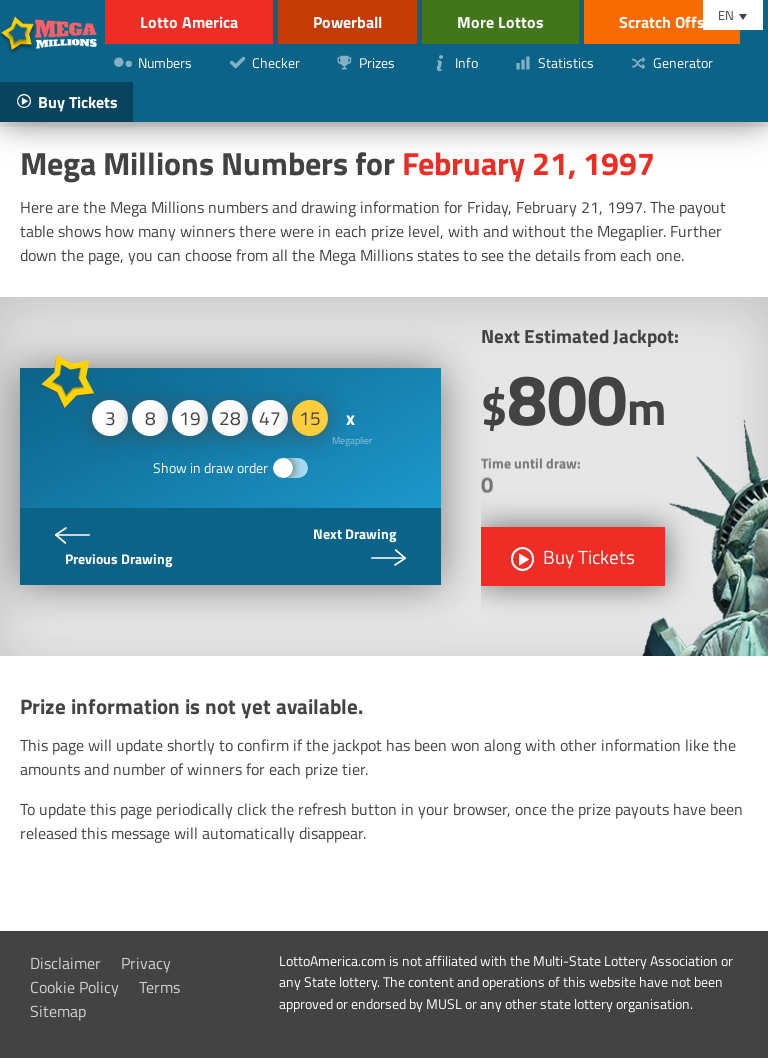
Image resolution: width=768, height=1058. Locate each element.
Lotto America (189, 22)
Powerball (347, 22)
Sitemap (58, 1011)
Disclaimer (65, 963)
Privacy (146, 963)
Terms (159, 987)
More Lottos (500, 22)
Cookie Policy (74, 987)
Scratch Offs (662, 22)
